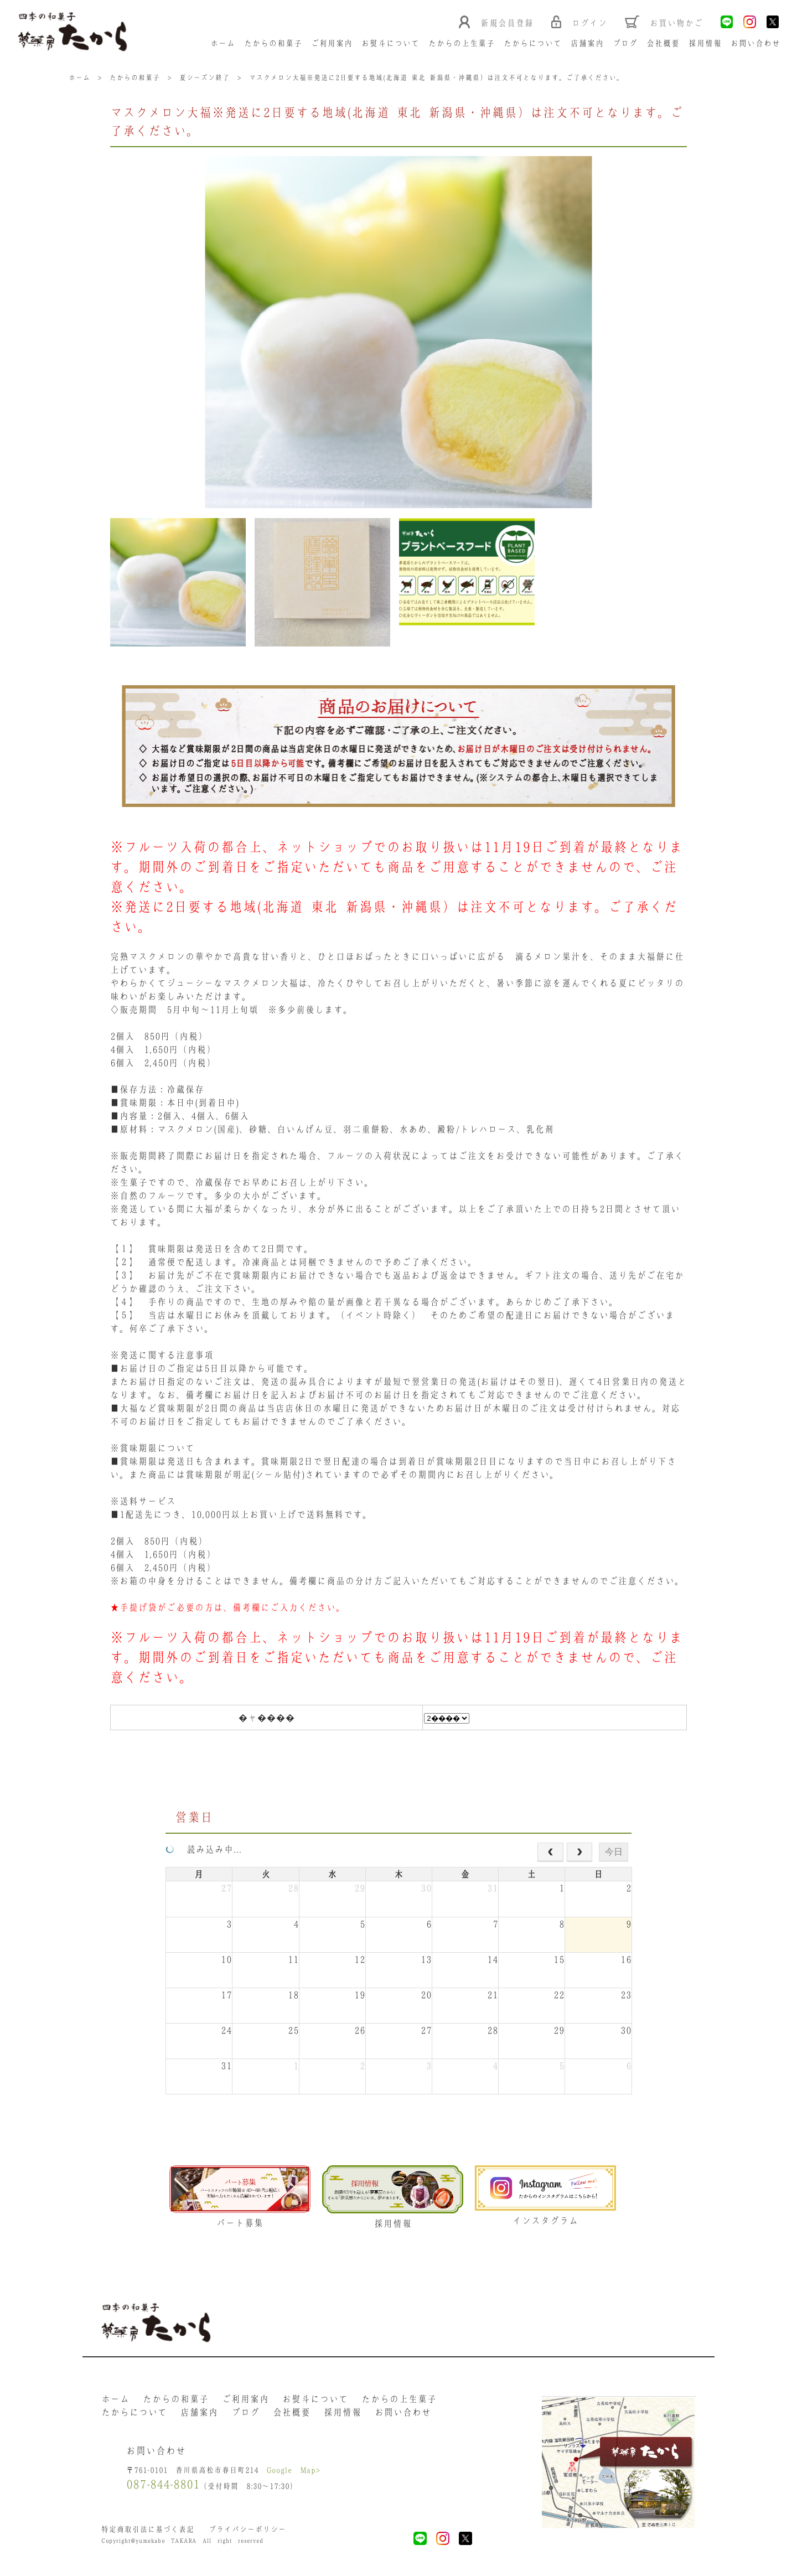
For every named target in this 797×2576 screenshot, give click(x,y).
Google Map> (294, 2474)
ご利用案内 (332, 44)
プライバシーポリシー (247, 2534)
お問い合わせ (756, 44)
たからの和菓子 (274, 44)
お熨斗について (391, 44)
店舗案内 (587, 44)
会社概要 (663, 44)
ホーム (223, 44)
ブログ (625, 44)
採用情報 (705, 44)
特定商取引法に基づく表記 (147, 2534)
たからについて (533, 44)
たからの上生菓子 (462, 44)
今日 (614, 1854)
